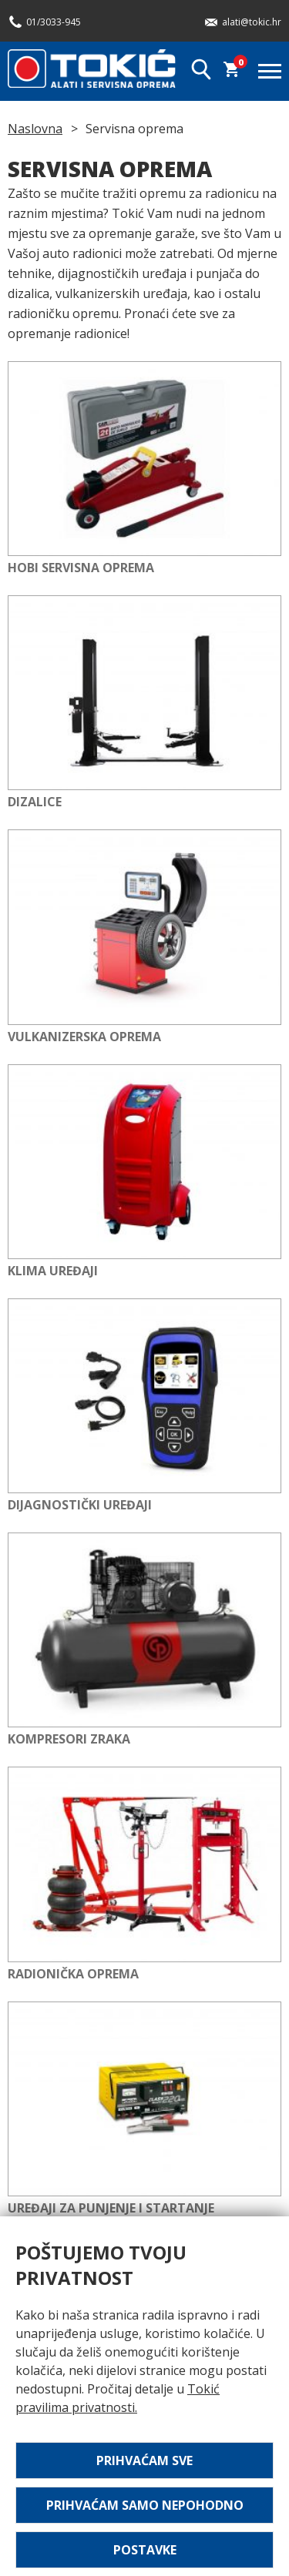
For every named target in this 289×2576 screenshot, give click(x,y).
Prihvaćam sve (144, 2460)
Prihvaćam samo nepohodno (145, 2505)
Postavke (144, 2549)
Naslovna (35, 128)
